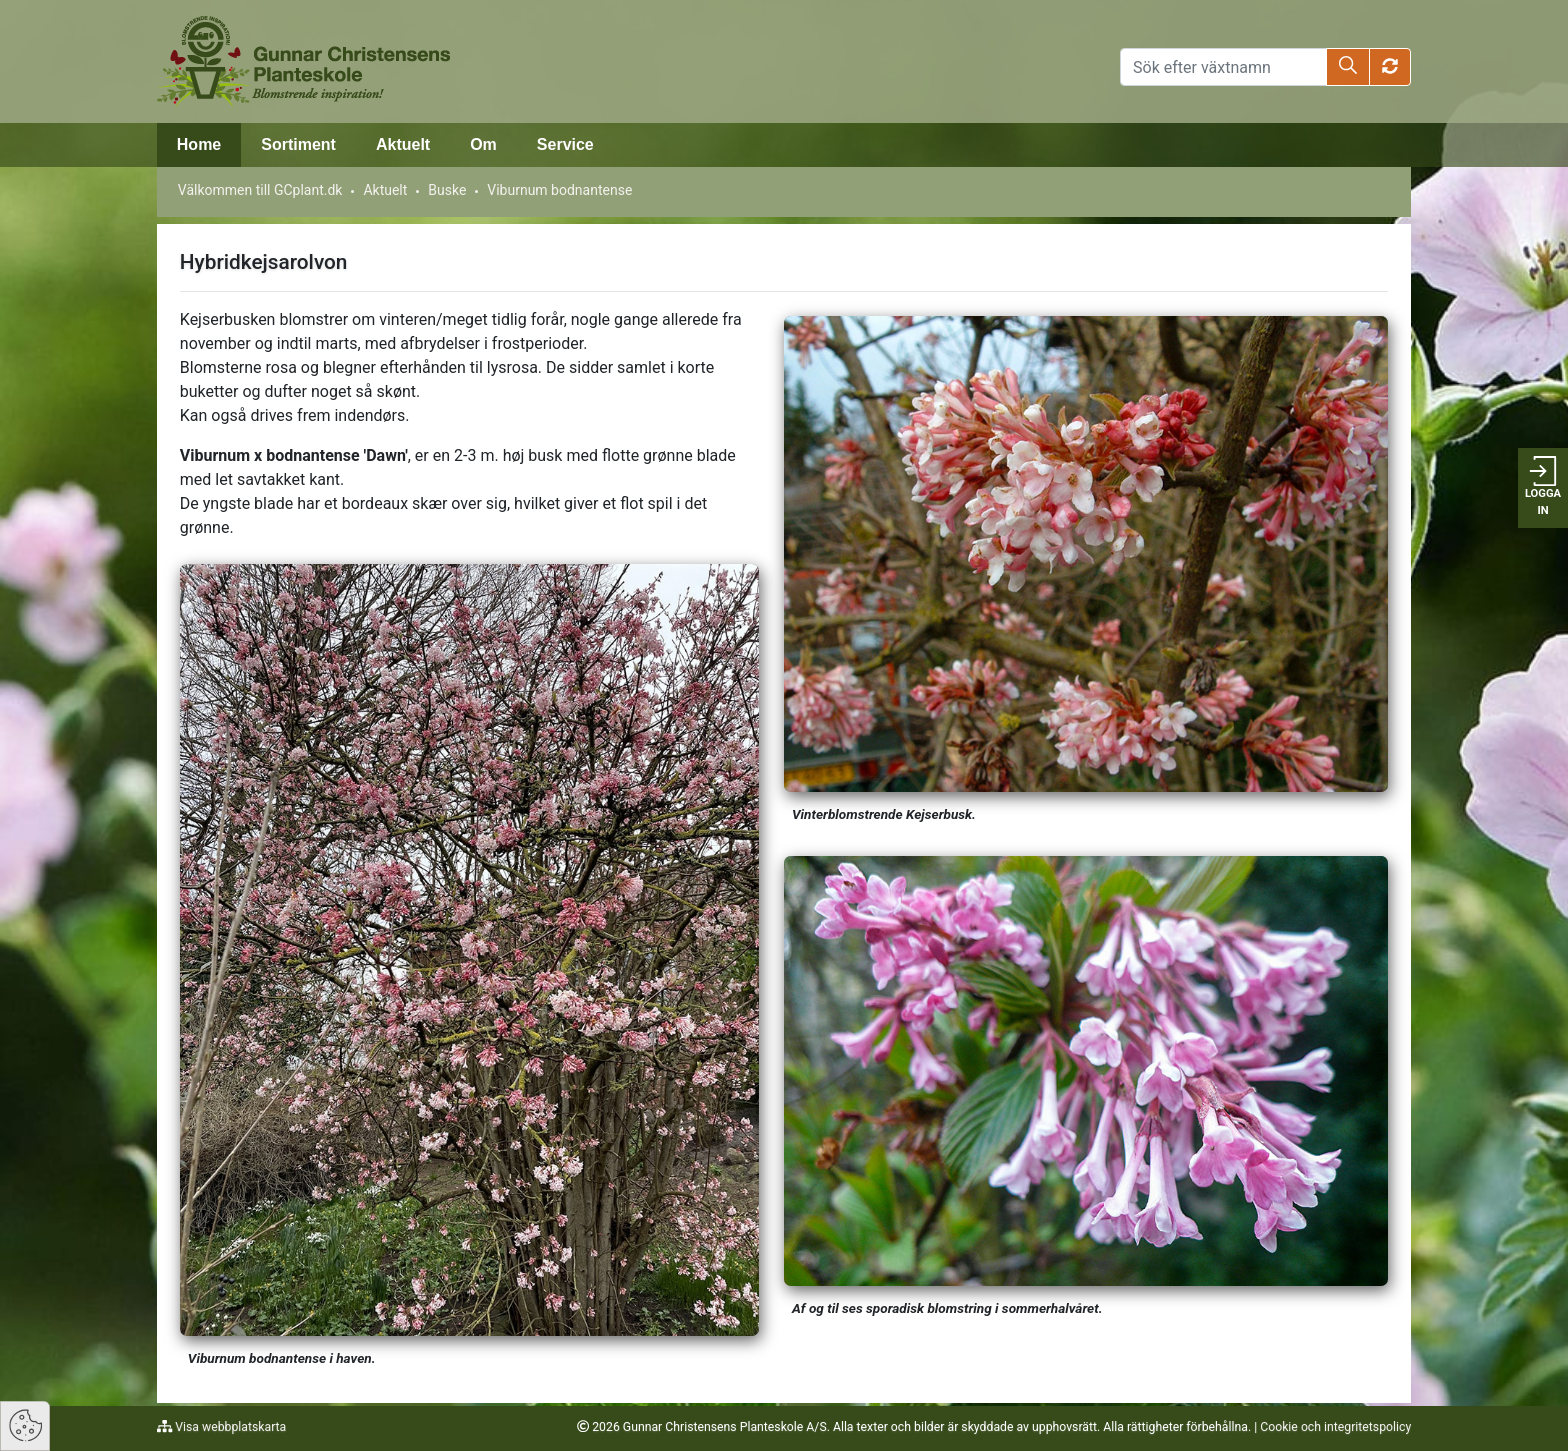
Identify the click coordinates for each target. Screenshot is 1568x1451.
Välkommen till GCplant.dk (260, 190)
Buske (447, 190)
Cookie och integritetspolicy (1335, 1427)
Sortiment (298, 144)
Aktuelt (403, 144)
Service (565, 144)
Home (199, 144)
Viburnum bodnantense (559, 190)
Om (483, 144)
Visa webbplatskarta (229, 1427)
